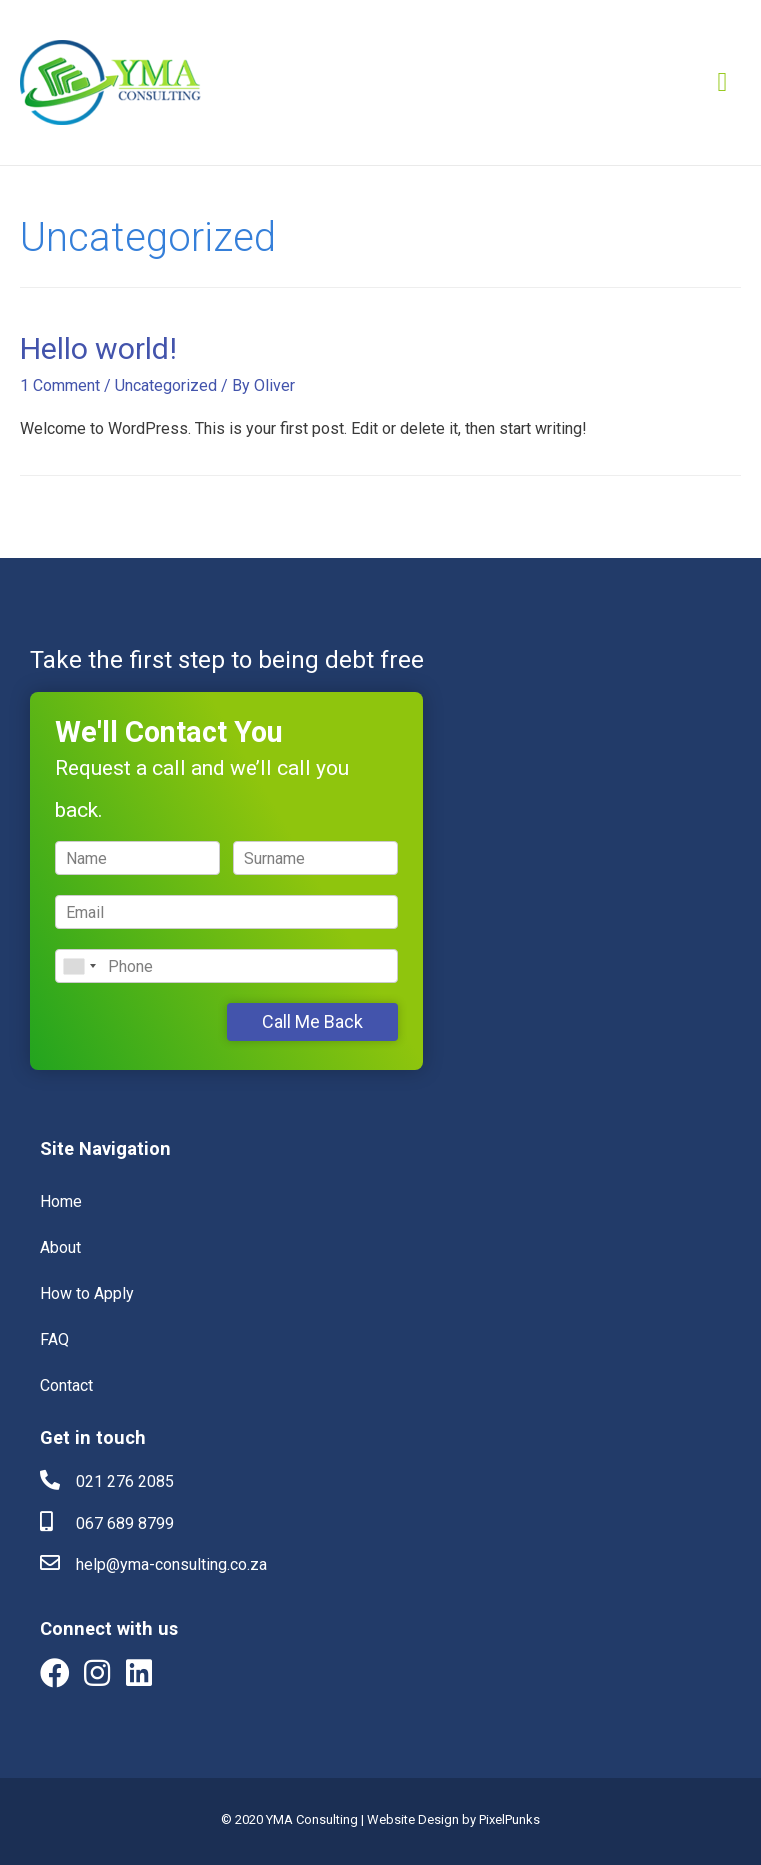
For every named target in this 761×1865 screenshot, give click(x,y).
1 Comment (60, 385)
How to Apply (87, 1293)
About (60, 1247)
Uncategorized (166, 385)
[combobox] (79, 966)
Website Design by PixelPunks (453, 1819)
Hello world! (98, 348)
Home (61, 1201)
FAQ (54, 1339)
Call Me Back (312, 1021)
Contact (66, 1385)
